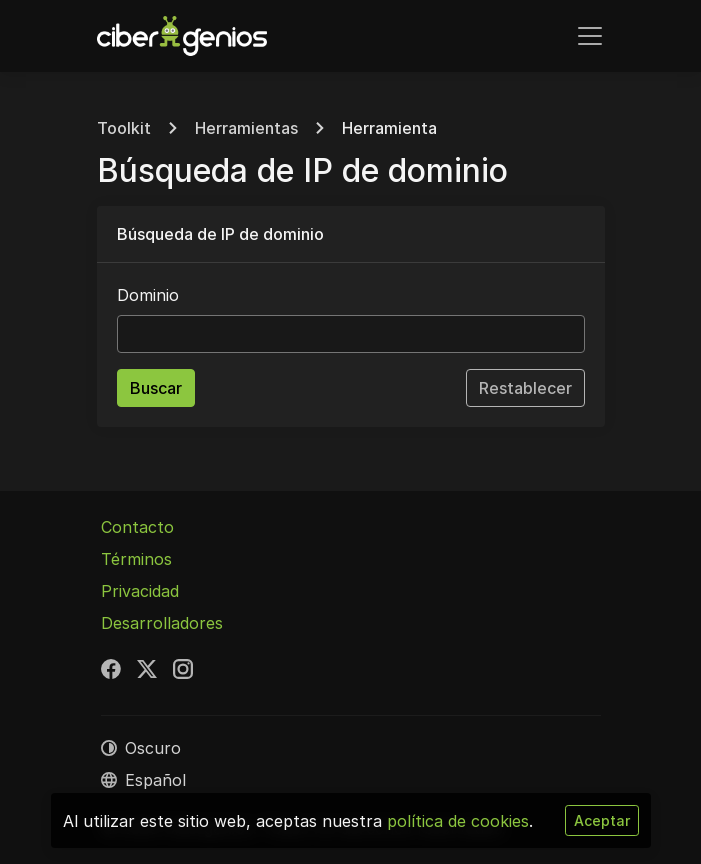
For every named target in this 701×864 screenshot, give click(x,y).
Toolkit (124, 128)
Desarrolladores (162, 623)
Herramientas (246, 128)
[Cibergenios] (182, 36)
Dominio (148, 295)
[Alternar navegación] (590, 36)
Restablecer (525, 388)
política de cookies (458, 821)
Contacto (137, 527)
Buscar (156, 388)
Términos (136, 559)
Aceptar (602, 820)
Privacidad (140, 591)
